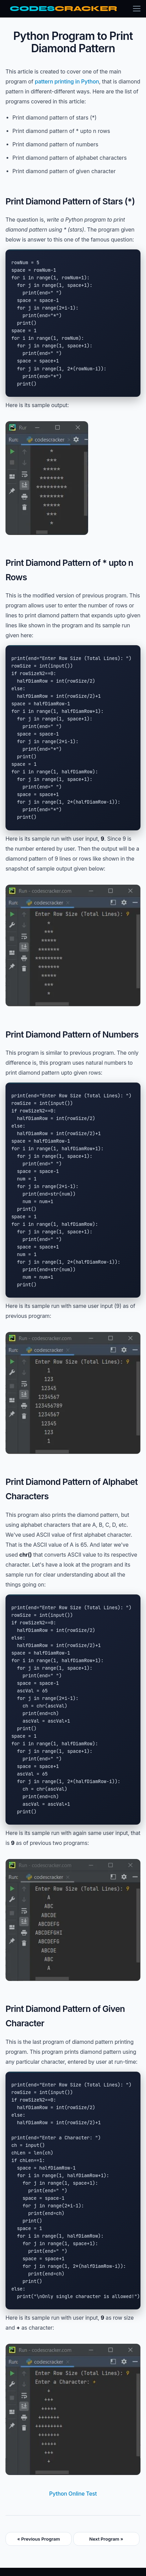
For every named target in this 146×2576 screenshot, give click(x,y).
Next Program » (106, 2539)
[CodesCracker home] (63, 8)
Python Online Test (73, 2493)
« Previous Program (38, 2539)
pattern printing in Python (67, 81)
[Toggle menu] (136, 8)
